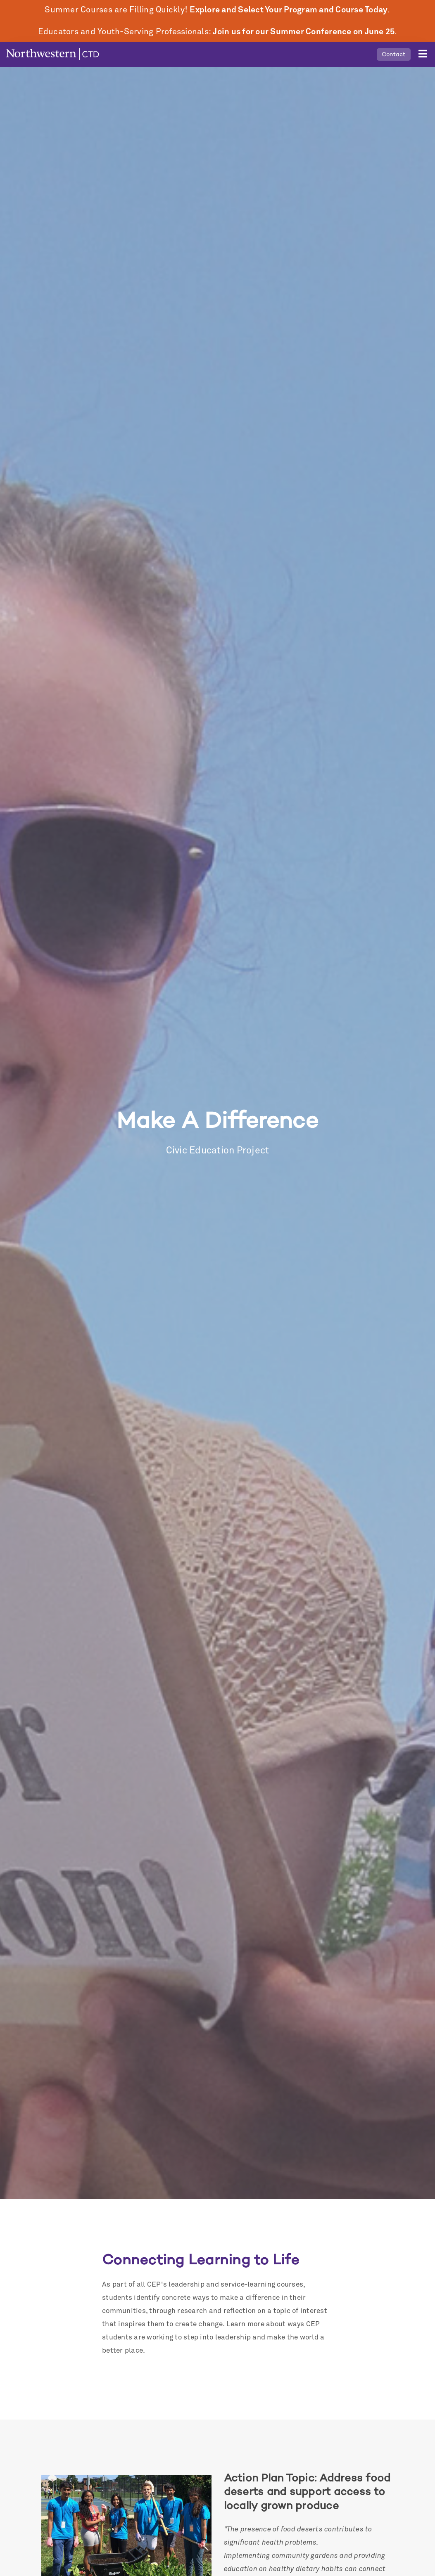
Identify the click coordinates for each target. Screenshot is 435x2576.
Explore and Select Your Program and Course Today (288, 10)
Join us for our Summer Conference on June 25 (304, 32)
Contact (394, 54)
